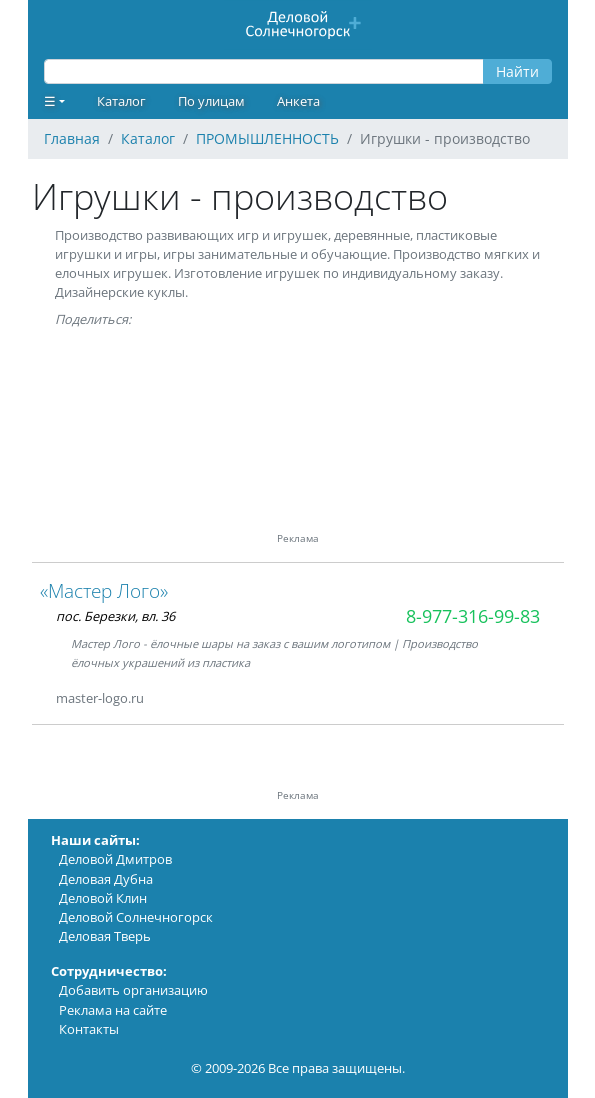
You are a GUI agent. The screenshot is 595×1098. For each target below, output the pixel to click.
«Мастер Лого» (104, 590)
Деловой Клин (103, 898)
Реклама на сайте (113, 1010)
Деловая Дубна (106, 879)
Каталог (121, 101)
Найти (517, 71)
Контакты (89, 1029)
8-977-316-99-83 (473, 616)
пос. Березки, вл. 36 (115, 616)
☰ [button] (50, 101)
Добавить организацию (133, 990)
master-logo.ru (100, 698)
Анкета (298, 101)
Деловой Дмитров (115, 859)
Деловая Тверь (105, 936)
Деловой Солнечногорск (136, 917)
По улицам (211, 101)
